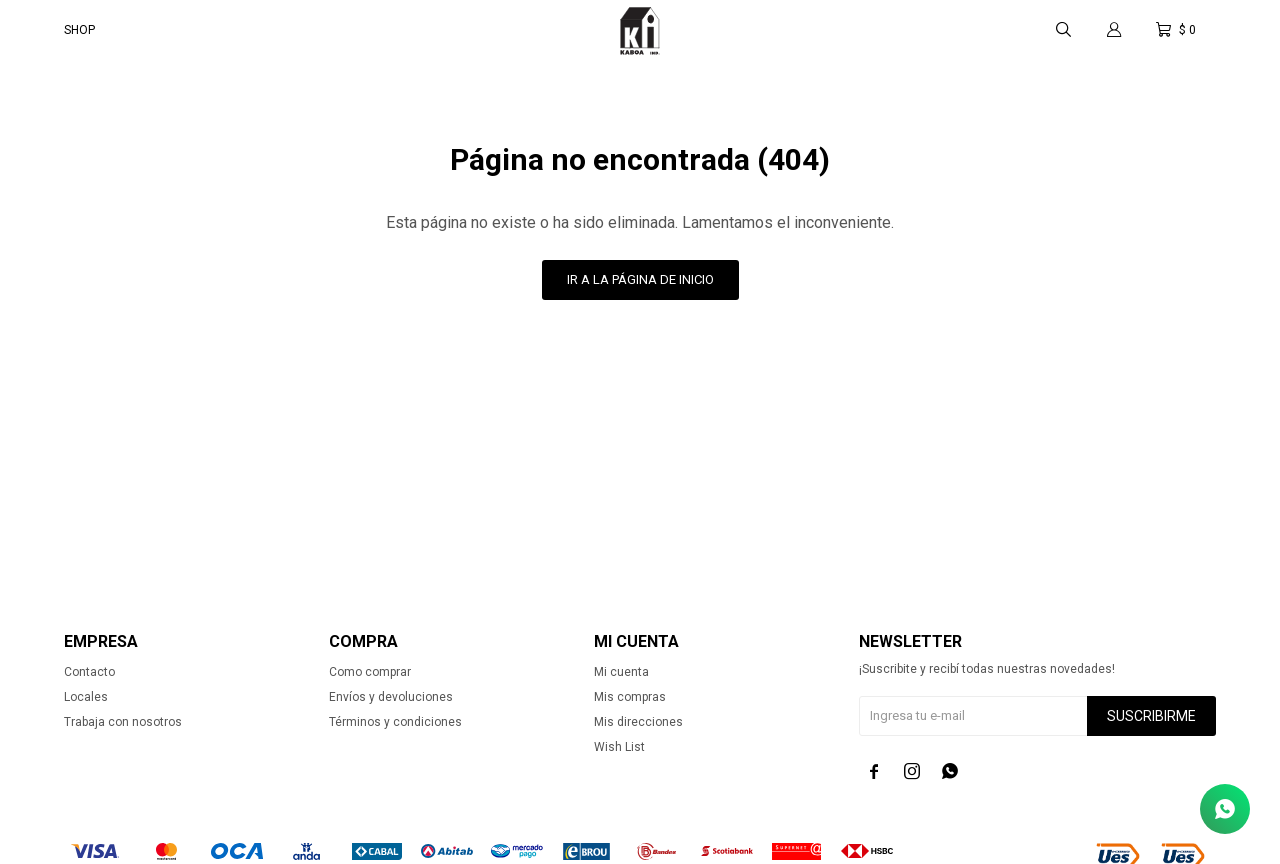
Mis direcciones (638, 722)
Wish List (619, 747)
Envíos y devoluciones (391, 697)
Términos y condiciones (395, 722)
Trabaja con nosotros (123, 722)
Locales (86, 697)
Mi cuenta (621, 672)
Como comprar (370, 672)
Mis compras (630, 697)
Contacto (89, 672)
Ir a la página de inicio (640, 279)
